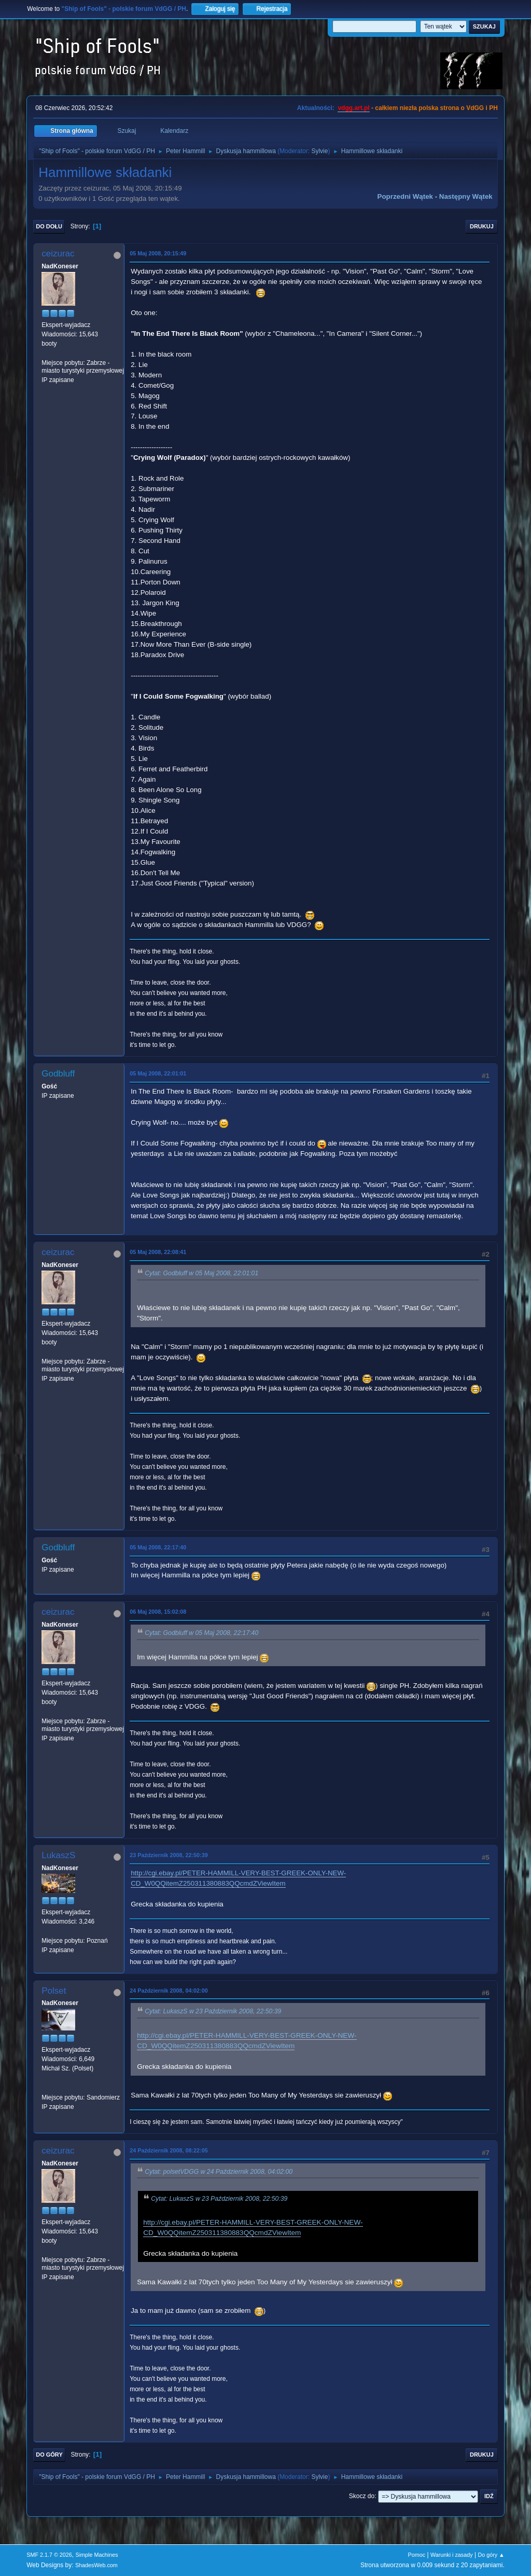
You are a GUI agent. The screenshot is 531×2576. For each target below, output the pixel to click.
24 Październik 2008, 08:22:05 (168, 2150)
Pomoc (417, 2555)
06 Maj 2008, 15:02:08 (158, 1612)
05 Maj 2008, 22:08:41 (158, 1252)
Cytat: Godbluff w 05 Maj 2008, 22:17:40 (201, 1633)
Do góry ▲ (491, 2555)
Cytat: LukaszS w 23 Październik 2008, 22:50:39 (213, 2011)
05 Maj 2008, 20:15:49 (158, 253)
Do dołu (49, 226)
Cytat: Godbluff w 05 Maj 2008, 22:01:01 (201, 1273)
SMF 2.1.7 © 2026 (49, 2555)
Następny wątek (466, 196)
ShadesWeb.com (96, 2565)
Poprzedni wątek (405, 196)
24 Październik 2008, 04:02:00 (168, 1990)
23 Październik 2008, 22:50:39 (168, 1855)
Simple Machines (97, 2555)
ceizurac (57, 253)
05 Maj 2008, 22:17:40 (158, 1547)
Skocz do (361, 2496)
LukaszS (58, 1855)
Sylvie (319, 151)
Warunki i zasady (451, 2555)
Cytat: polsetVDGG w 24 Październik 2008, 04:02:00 (218, 2171)
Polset (53, 1991)
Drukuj (482, 226)
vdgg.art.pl (353, 108)
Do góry (49, 2454)
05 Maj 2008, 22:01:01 (158, 1073)
